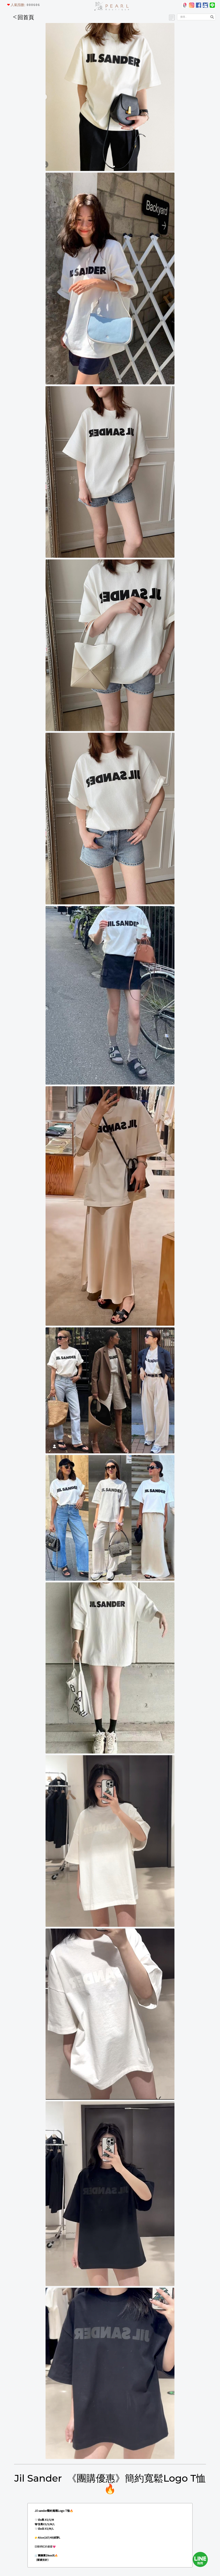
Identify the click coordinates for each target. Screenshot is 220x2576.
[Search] (192, 17)
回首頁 (23, 17)
